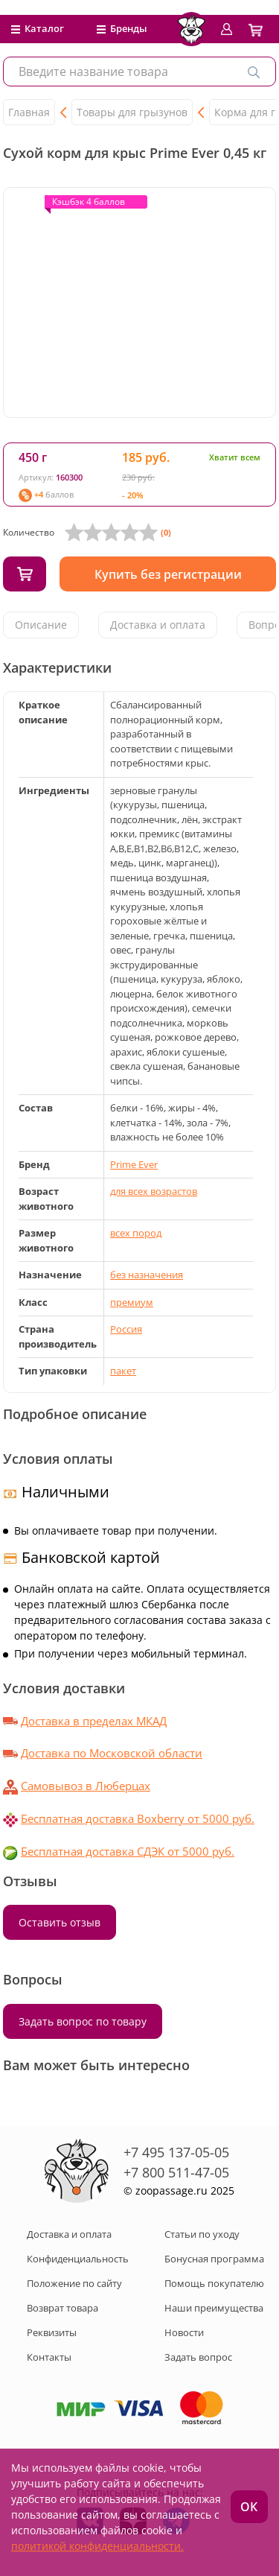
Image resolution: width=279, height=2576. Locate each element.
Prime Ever (134, 1164)
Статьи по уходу (202, 2234)
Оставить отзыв (59, 1922)
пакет (123, 1370)
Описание (41, 625)
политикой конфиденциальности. (97, 2546)
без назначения (146, 1274)
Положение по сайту (74, 2283)
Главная (29, 112)
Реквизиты (52, 2332)
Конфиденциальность (78, 2258)
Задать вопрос (198, 2357)
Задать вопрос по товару (83, 2021)
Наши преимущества (213, 2308)
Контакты (49, 2357)
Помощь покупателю (214, 2283)
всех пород (135, 1233)
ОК (248, 2507)
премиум (131, 1302)
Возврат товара (62, 2308)
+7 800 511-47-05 (176, 2172)
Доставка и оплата (157, 625)
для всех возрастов (153, 1191)
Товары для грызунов (132, 112)
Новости (184, 2332)
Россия (126, 1329)
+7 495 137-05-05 (176, 2152)
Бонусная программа (214, 2258)
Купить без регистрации (168, 574)
